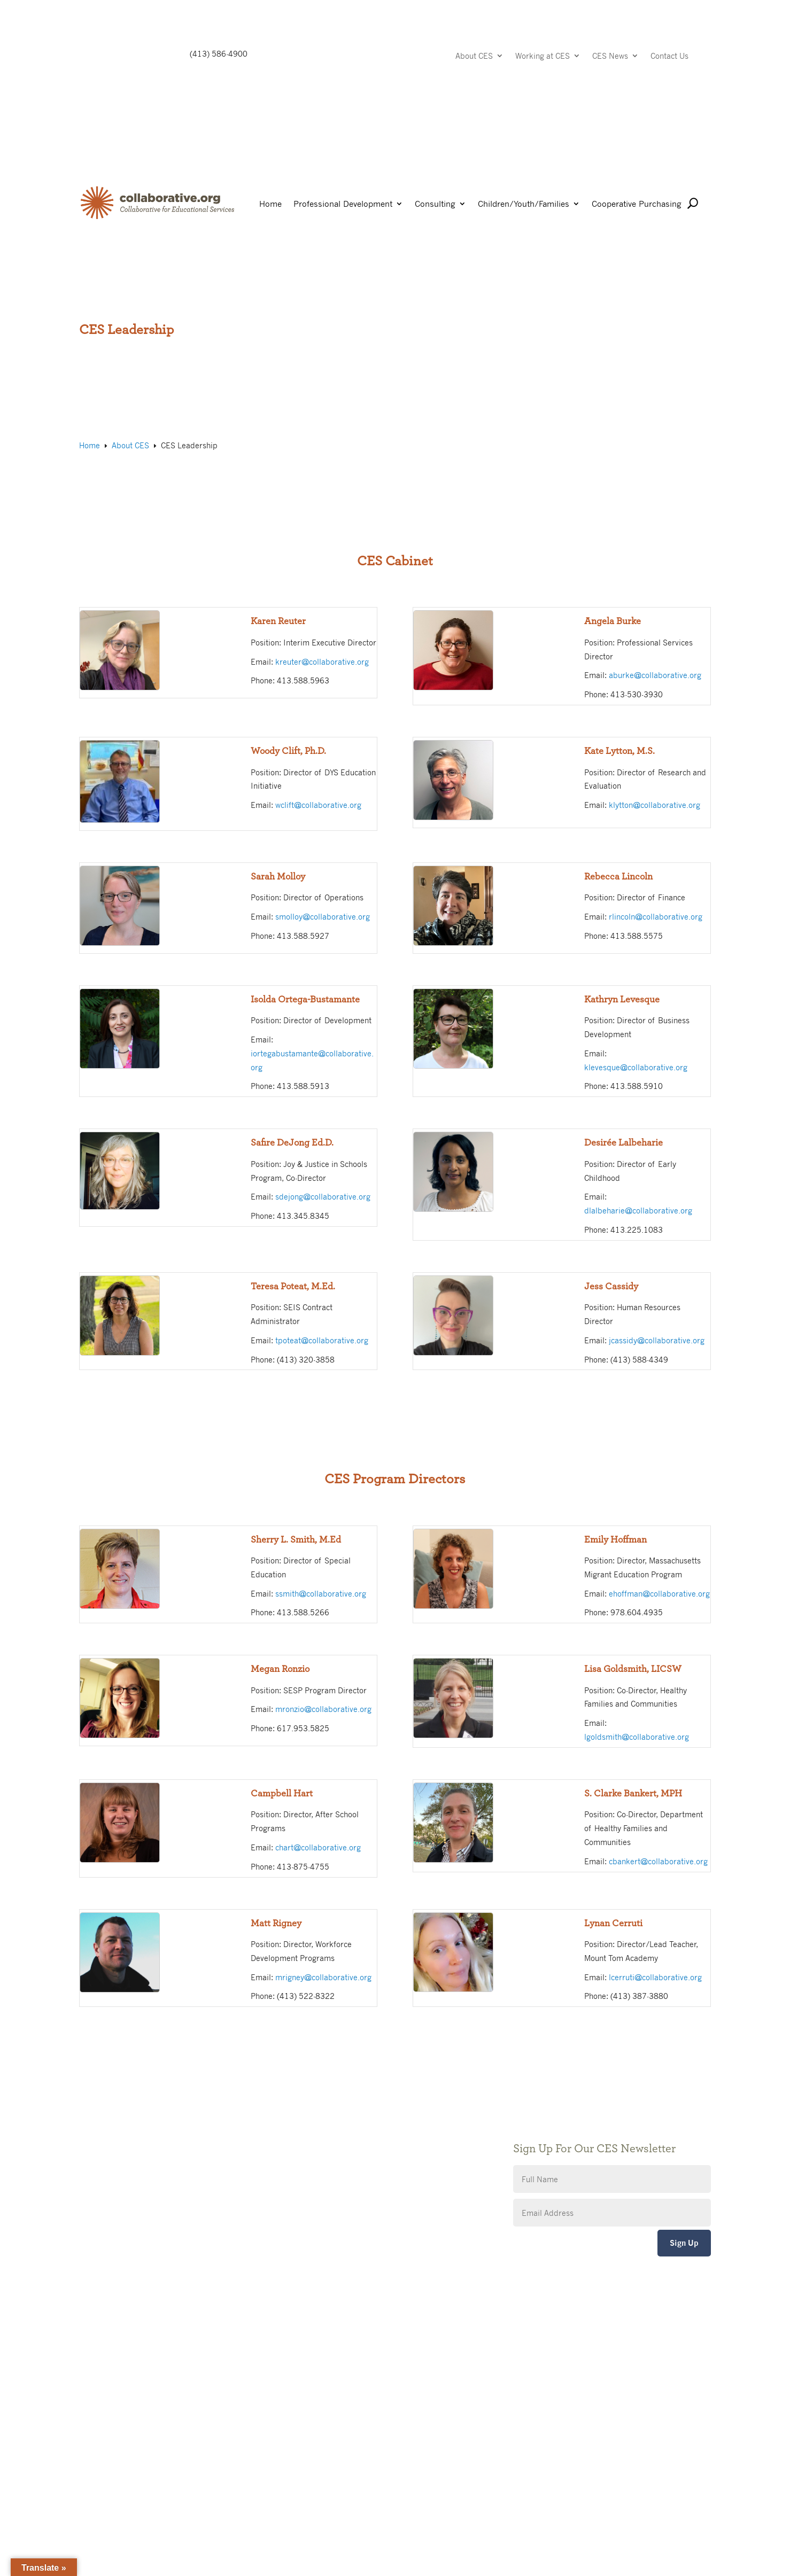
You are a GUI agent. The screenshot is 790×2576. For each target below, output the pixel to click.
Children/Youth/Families (523, 204)
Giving (307, 2126)
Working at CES (542, 56)
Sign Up (684, 2242)
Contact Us (669, 56)
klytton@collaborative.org (654, 804)
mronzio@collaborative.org (323, 1708)
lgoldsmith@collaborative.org (636, 1736)
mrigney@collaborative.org (323, 1977)
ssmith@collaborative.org (320, 1593)
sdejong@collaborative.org (322, 1196)
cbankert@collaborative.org (658, 1861)
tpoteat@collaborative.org (321, 1340)
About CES (474, 56)
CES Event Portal (326, 2174)
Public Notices (321, 2110)
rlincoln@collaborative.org (655, 916)
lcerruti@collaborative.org (655, 1977)
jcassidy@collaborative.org (656, 1340)
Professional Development (342, 204)
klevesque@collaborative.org (635, 1067)
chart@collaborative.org (318, 1847)
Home (270, 204)
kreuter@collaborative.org (322, 661)
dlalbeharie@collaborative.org (638, 1210)
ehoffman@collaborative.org (659, 1593)
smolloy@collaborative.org (322, 916)
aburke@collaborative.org (655, 675)
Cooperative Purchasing (636, 204)
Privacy (309, 2142)
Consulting (435, 204)
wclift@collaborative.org (318, 804)
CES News (610, 56)
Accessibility (318, 2158)
